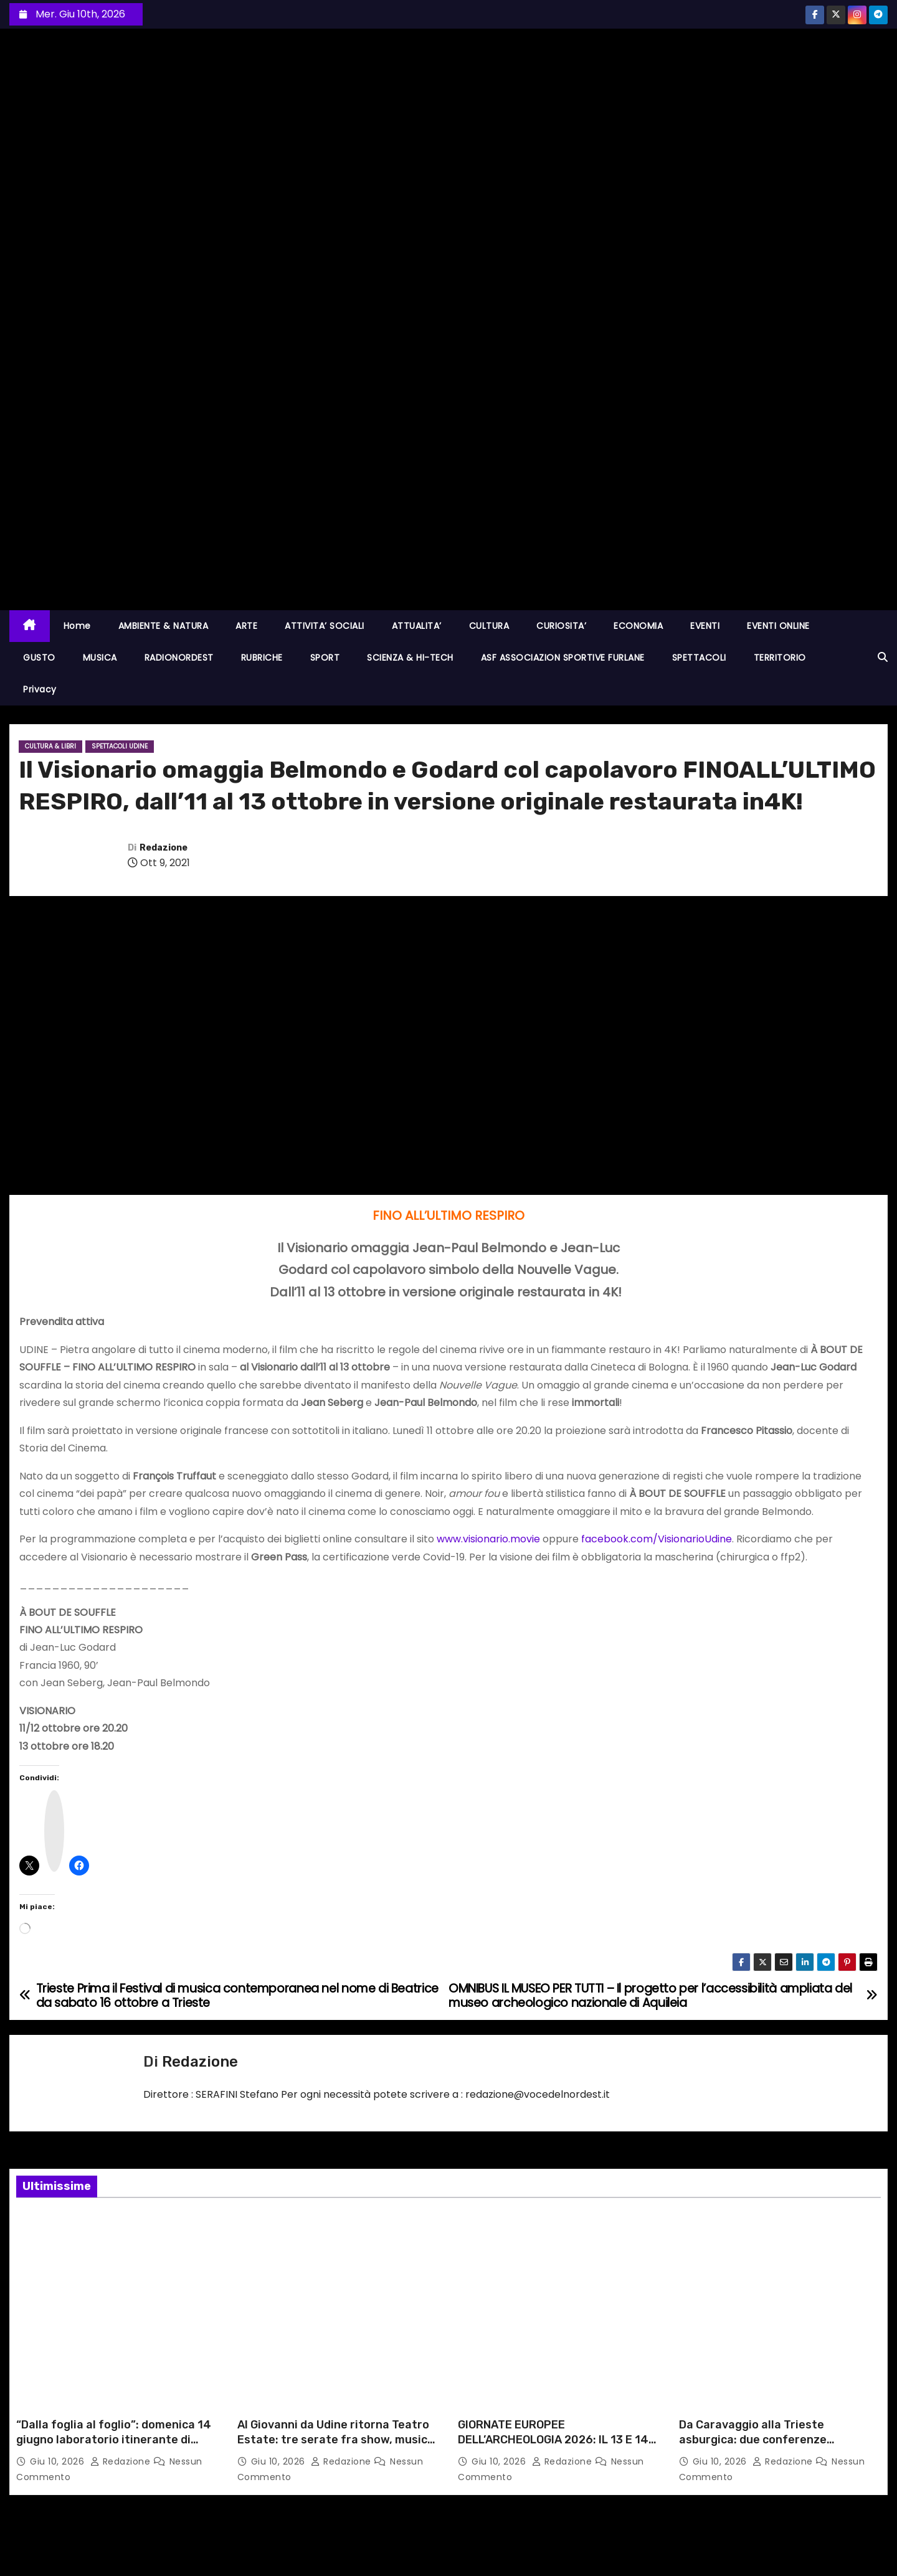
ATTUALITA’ (417, 626)
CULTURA (489, 626)
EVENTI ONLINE (778, 626)
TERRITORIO (780, 657)
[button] (883, 657)
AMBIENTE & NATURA (163, 626)
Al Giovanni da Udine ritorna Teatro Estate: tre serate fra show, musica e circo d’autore (335, 2439)
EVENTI (704, 626)
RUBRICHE (262, 657)
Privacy (40, 689)
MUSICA (100, 657)
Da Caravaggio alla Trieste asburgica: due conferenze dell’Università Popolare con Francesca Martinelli (756, 2447)
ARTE (246, 626)
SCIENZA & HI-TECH (410, 657)
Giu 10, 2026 (58, 2461)
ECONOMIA (638, 626)
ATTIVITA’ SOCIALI (324, 626)
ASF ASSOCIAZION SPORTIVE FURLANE (563, 657)
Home (77, 626)
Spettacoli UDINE (120, 746)
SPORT (325, 657)
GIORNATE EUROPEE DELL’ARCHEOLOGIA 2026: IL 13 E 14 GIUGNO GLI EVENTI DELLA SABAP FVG (559, 2439)
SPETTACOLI (699, 657)
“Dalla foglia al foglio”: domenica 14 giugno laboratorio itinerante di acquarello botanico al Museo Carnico (113, 2447)
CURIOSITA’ (561, 626)
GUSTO (39, 657)
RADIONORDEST (179, 657)
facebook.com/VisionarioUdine (656, 1539)
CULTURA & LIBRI (50, 746)
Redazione (163, 847)
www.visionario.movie (488, 1539)
